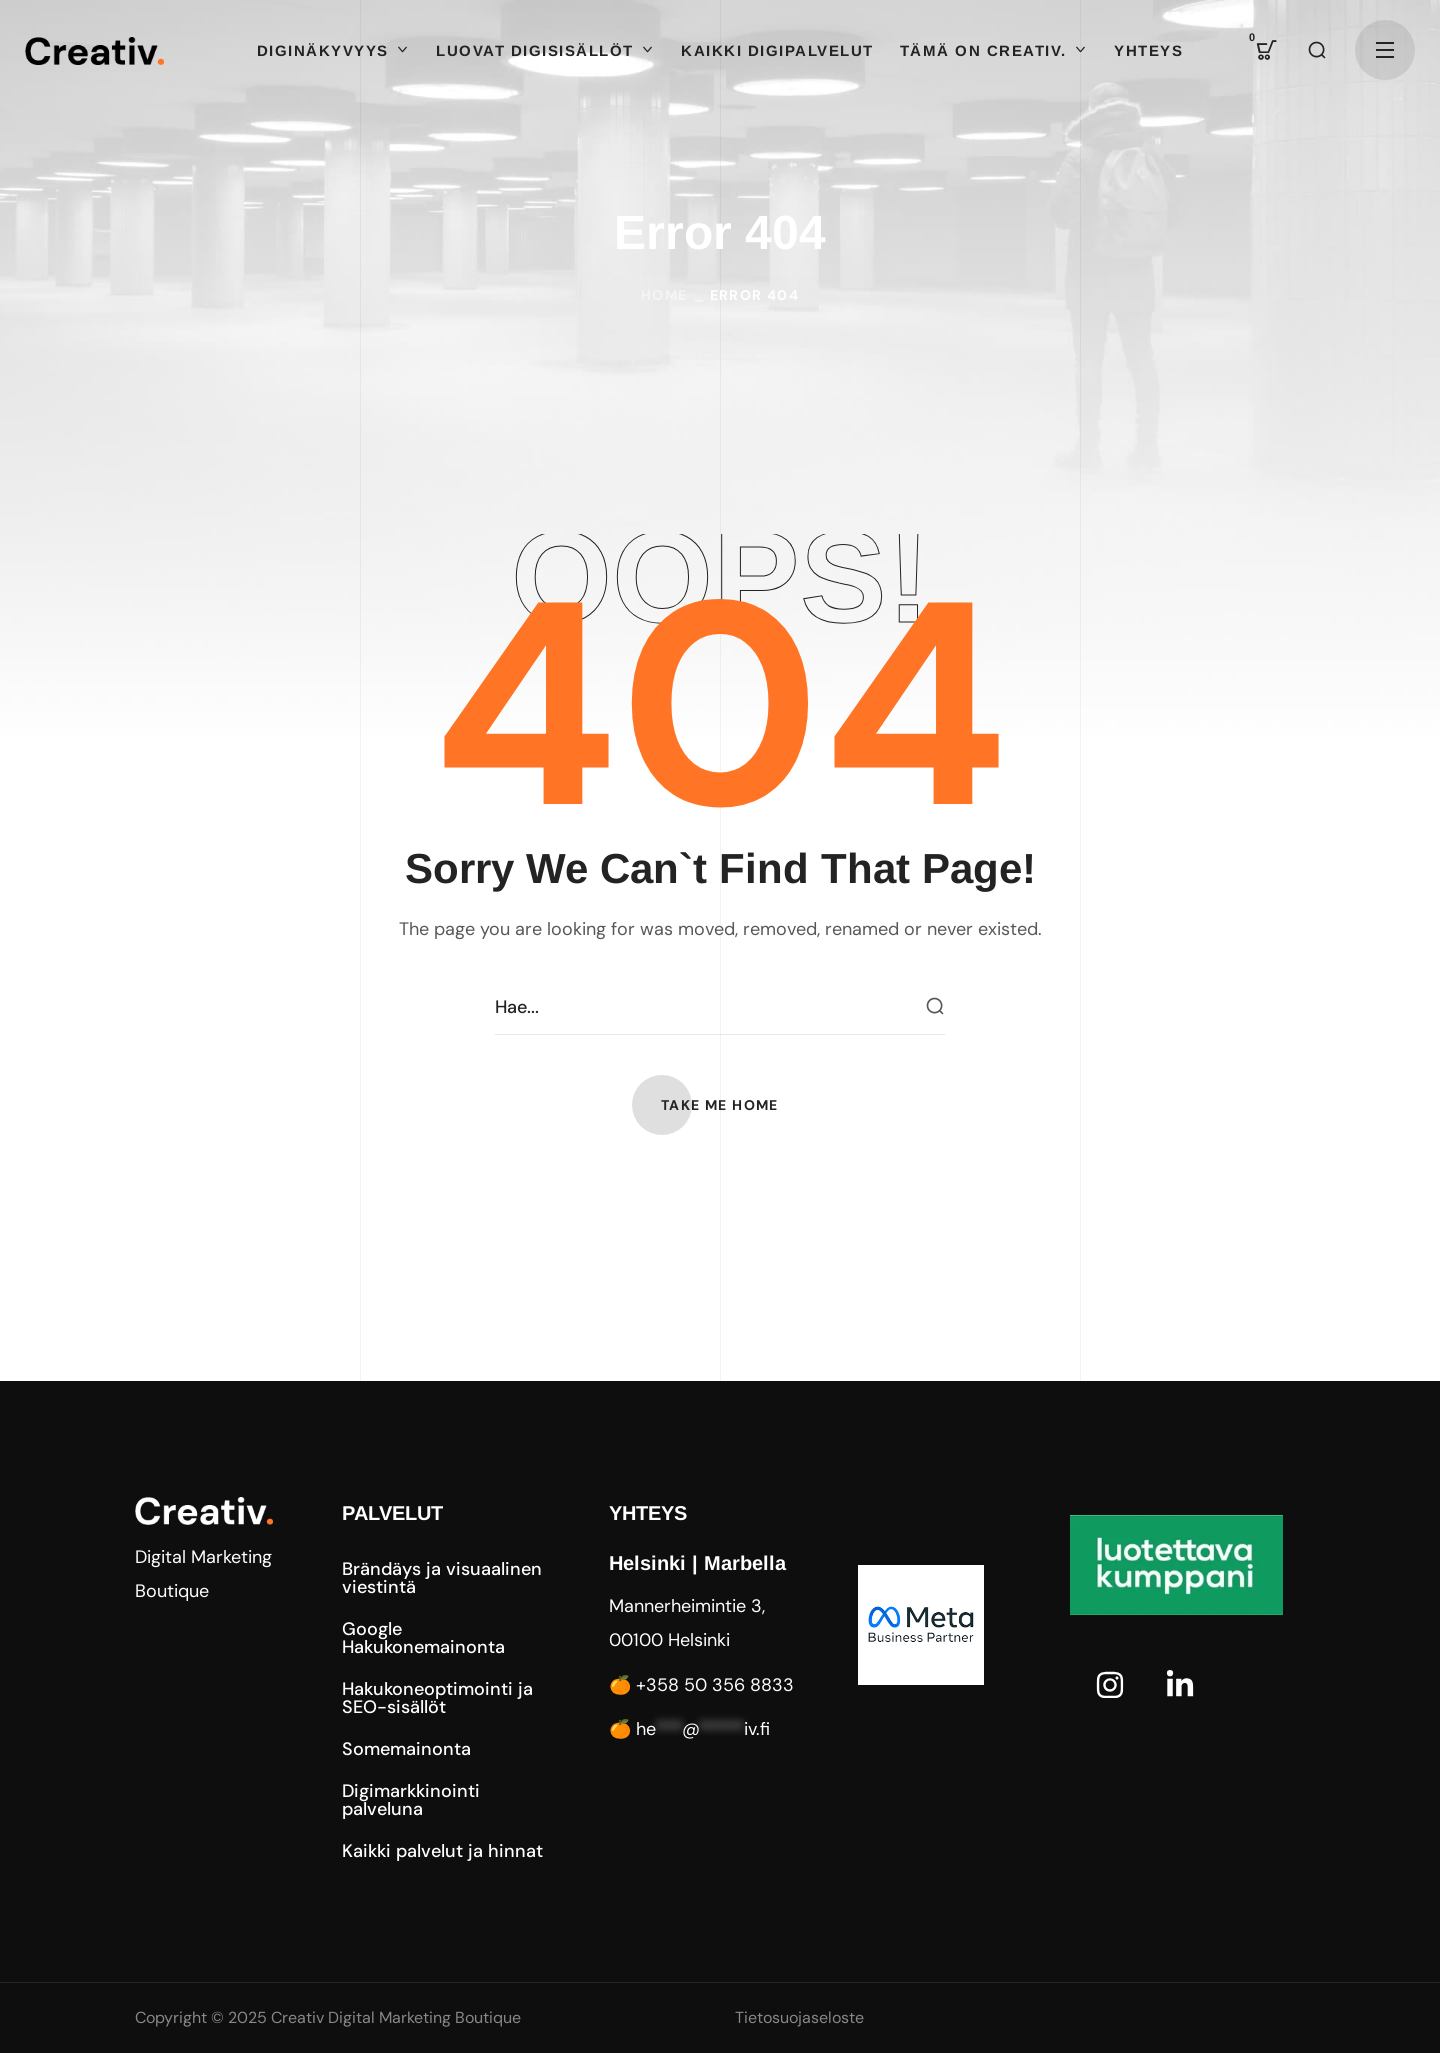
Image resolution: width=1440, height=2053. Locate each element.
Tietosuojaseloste (799, 2017)
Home (664, 295)
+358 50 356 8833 (715, 1685)
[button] (1267, 50)
